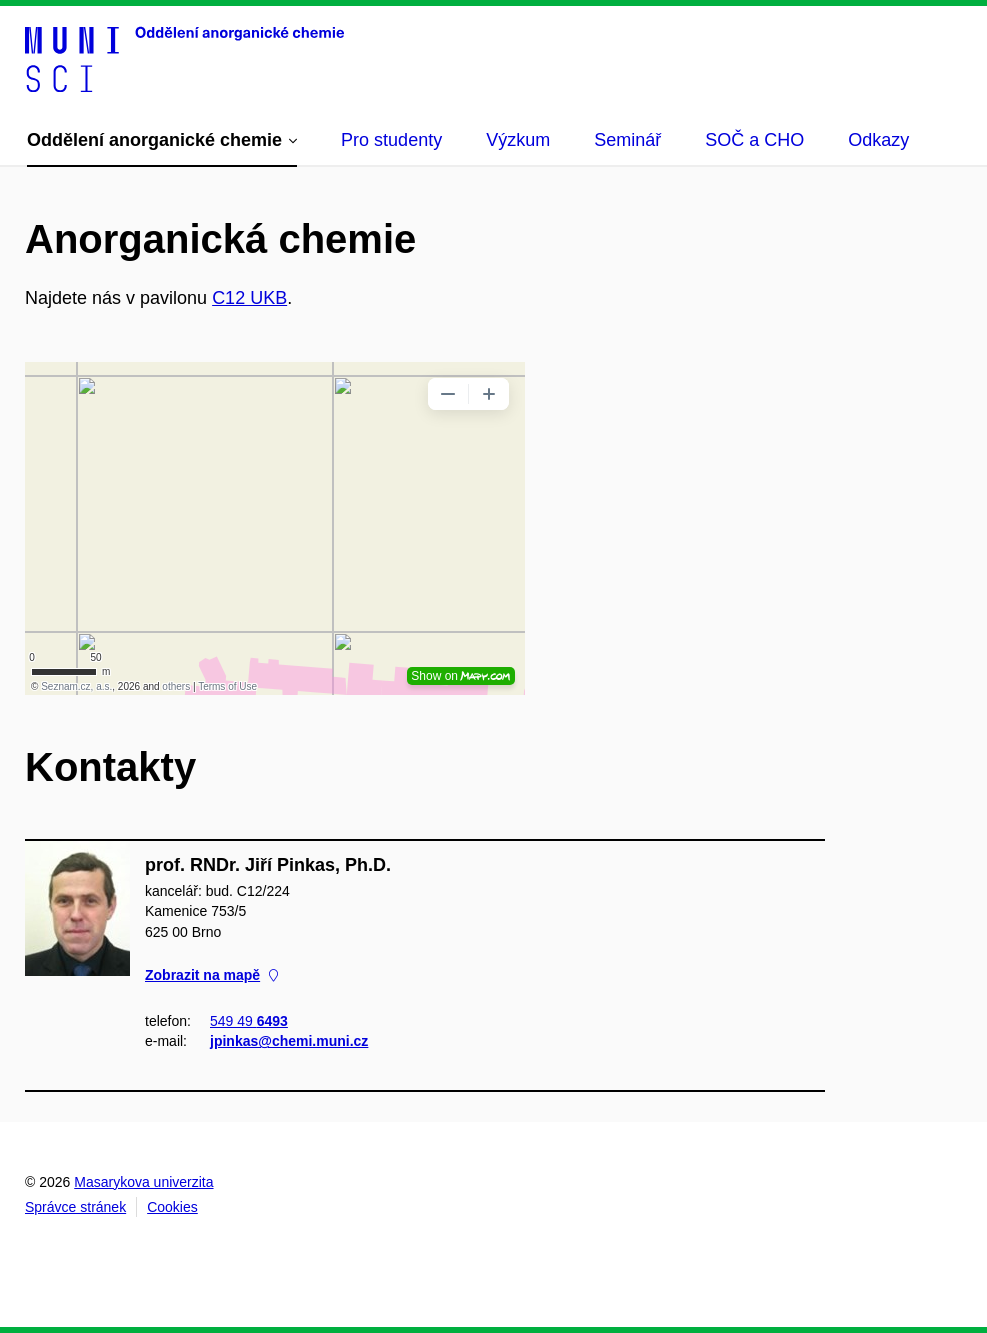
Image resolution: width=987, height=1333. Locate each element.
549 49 (249, 1021)
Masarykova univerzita (143, 1182)
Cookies (172, 1207)
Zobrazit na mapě (211, 975)
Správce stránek (75, 1207)
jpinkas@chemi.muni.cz (289, 1041)
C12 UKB (249, 298)
